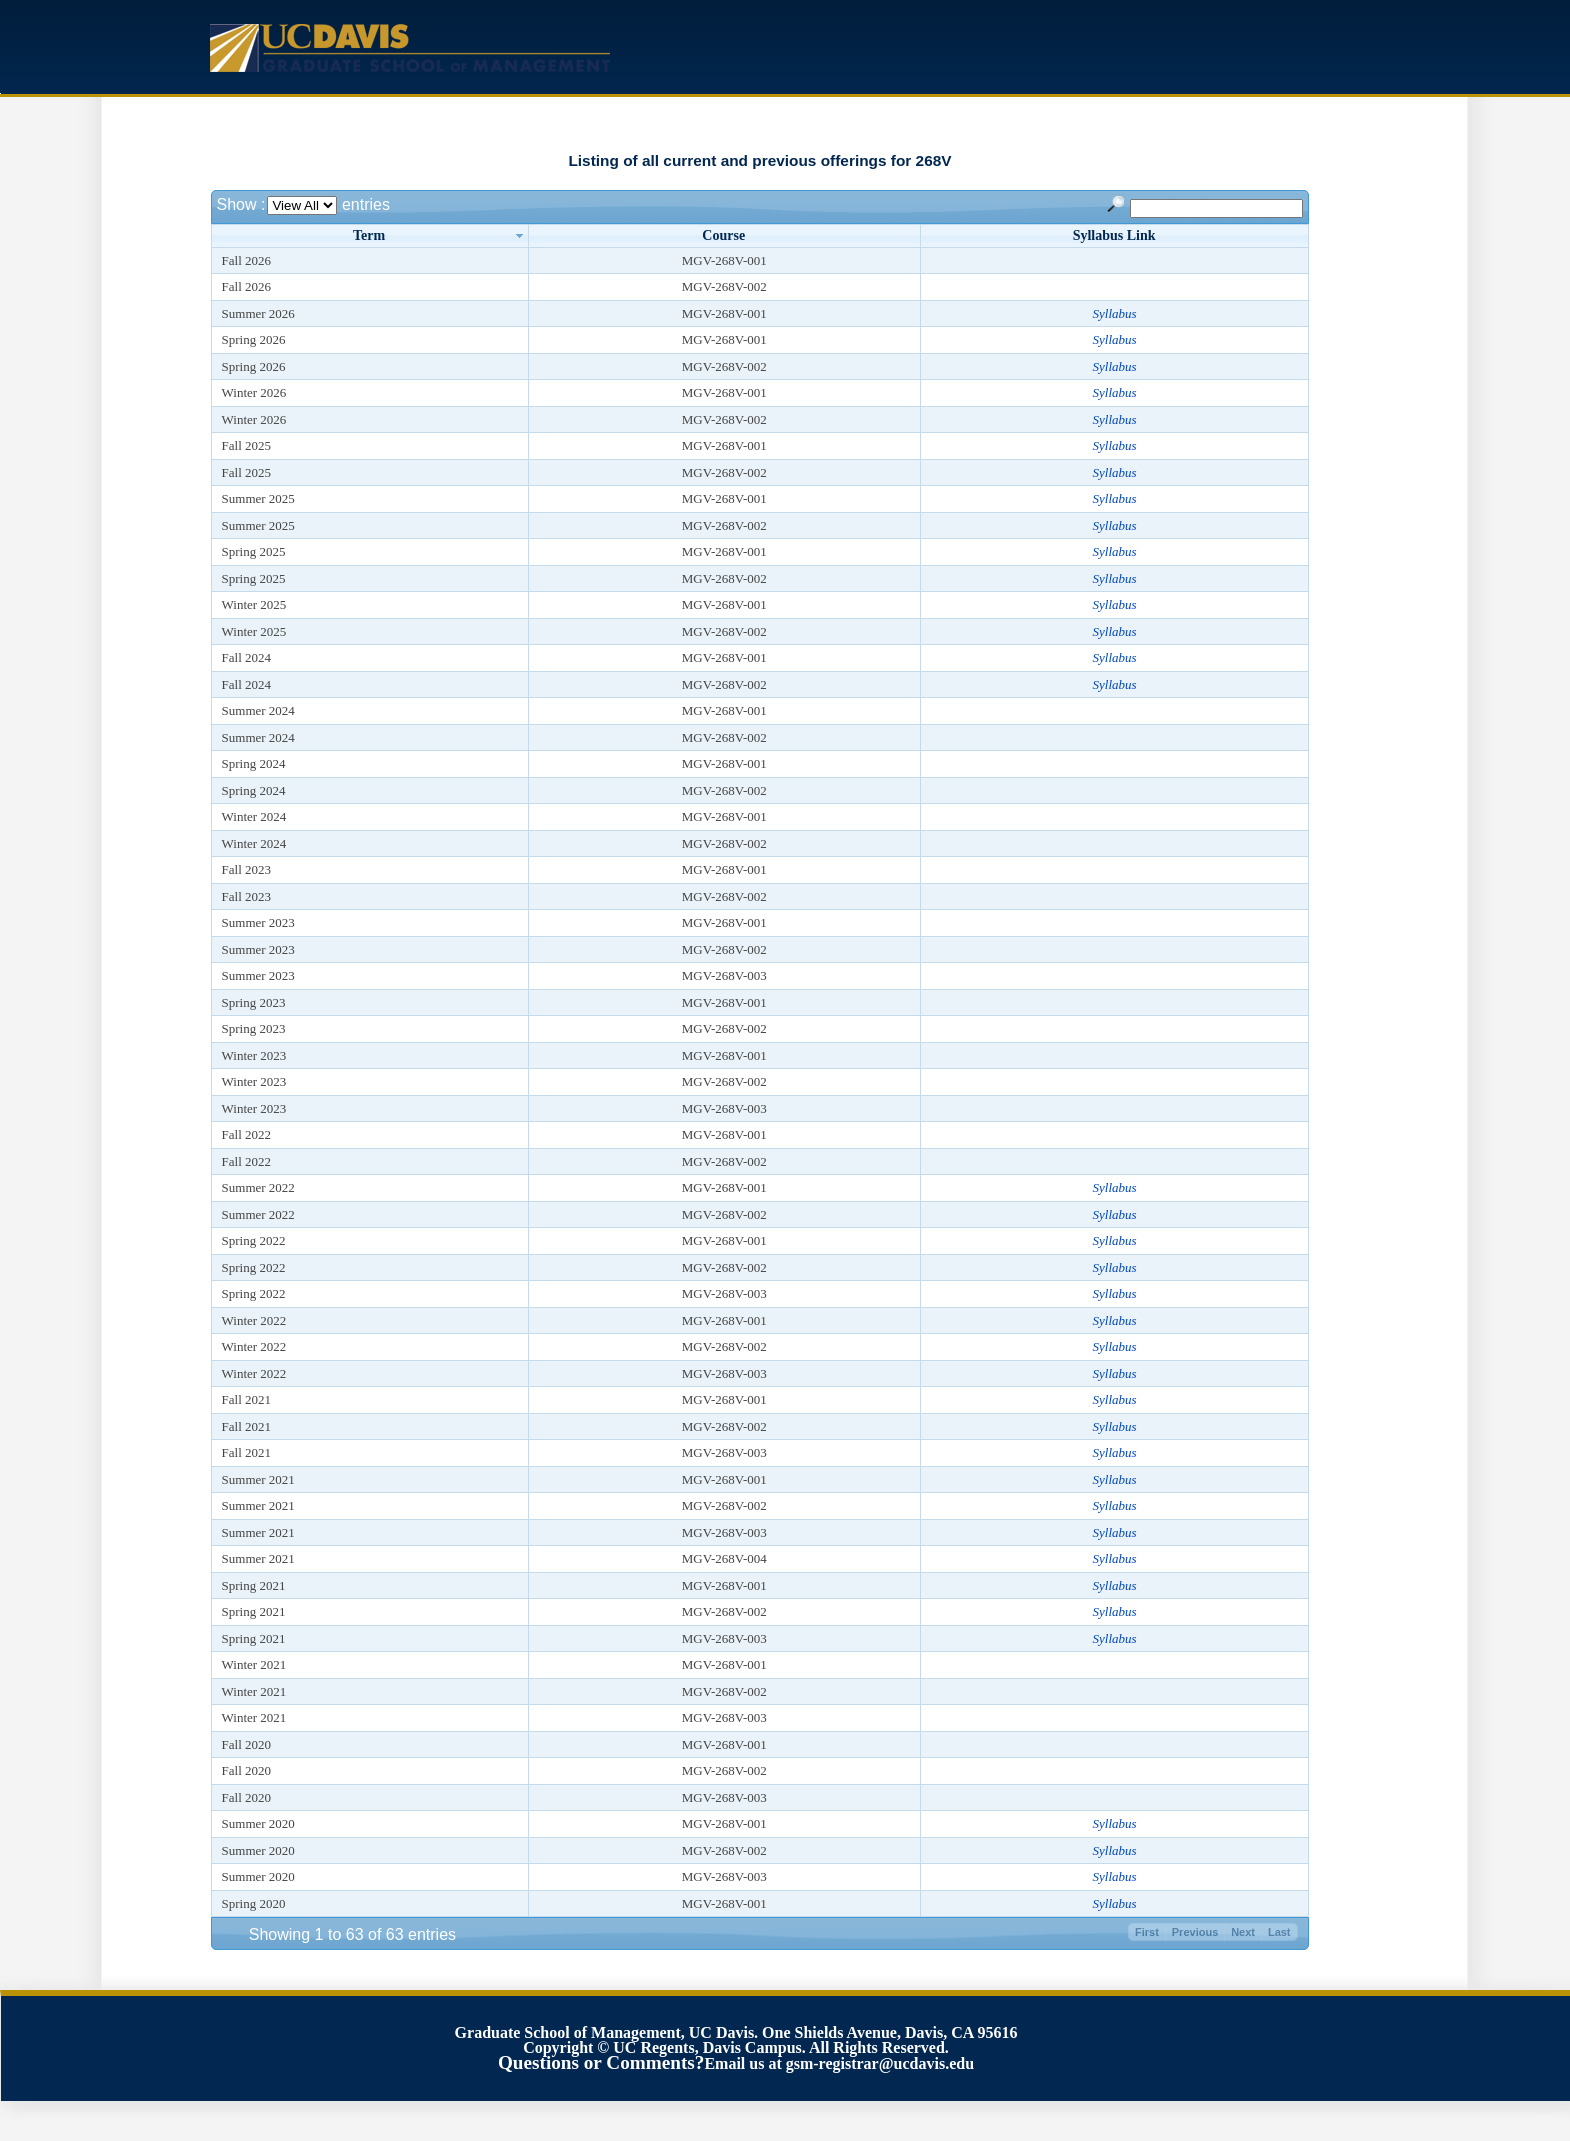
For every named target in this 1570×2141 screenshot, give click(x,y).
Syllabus (1115, 313)
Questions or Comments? (601, 2062)
